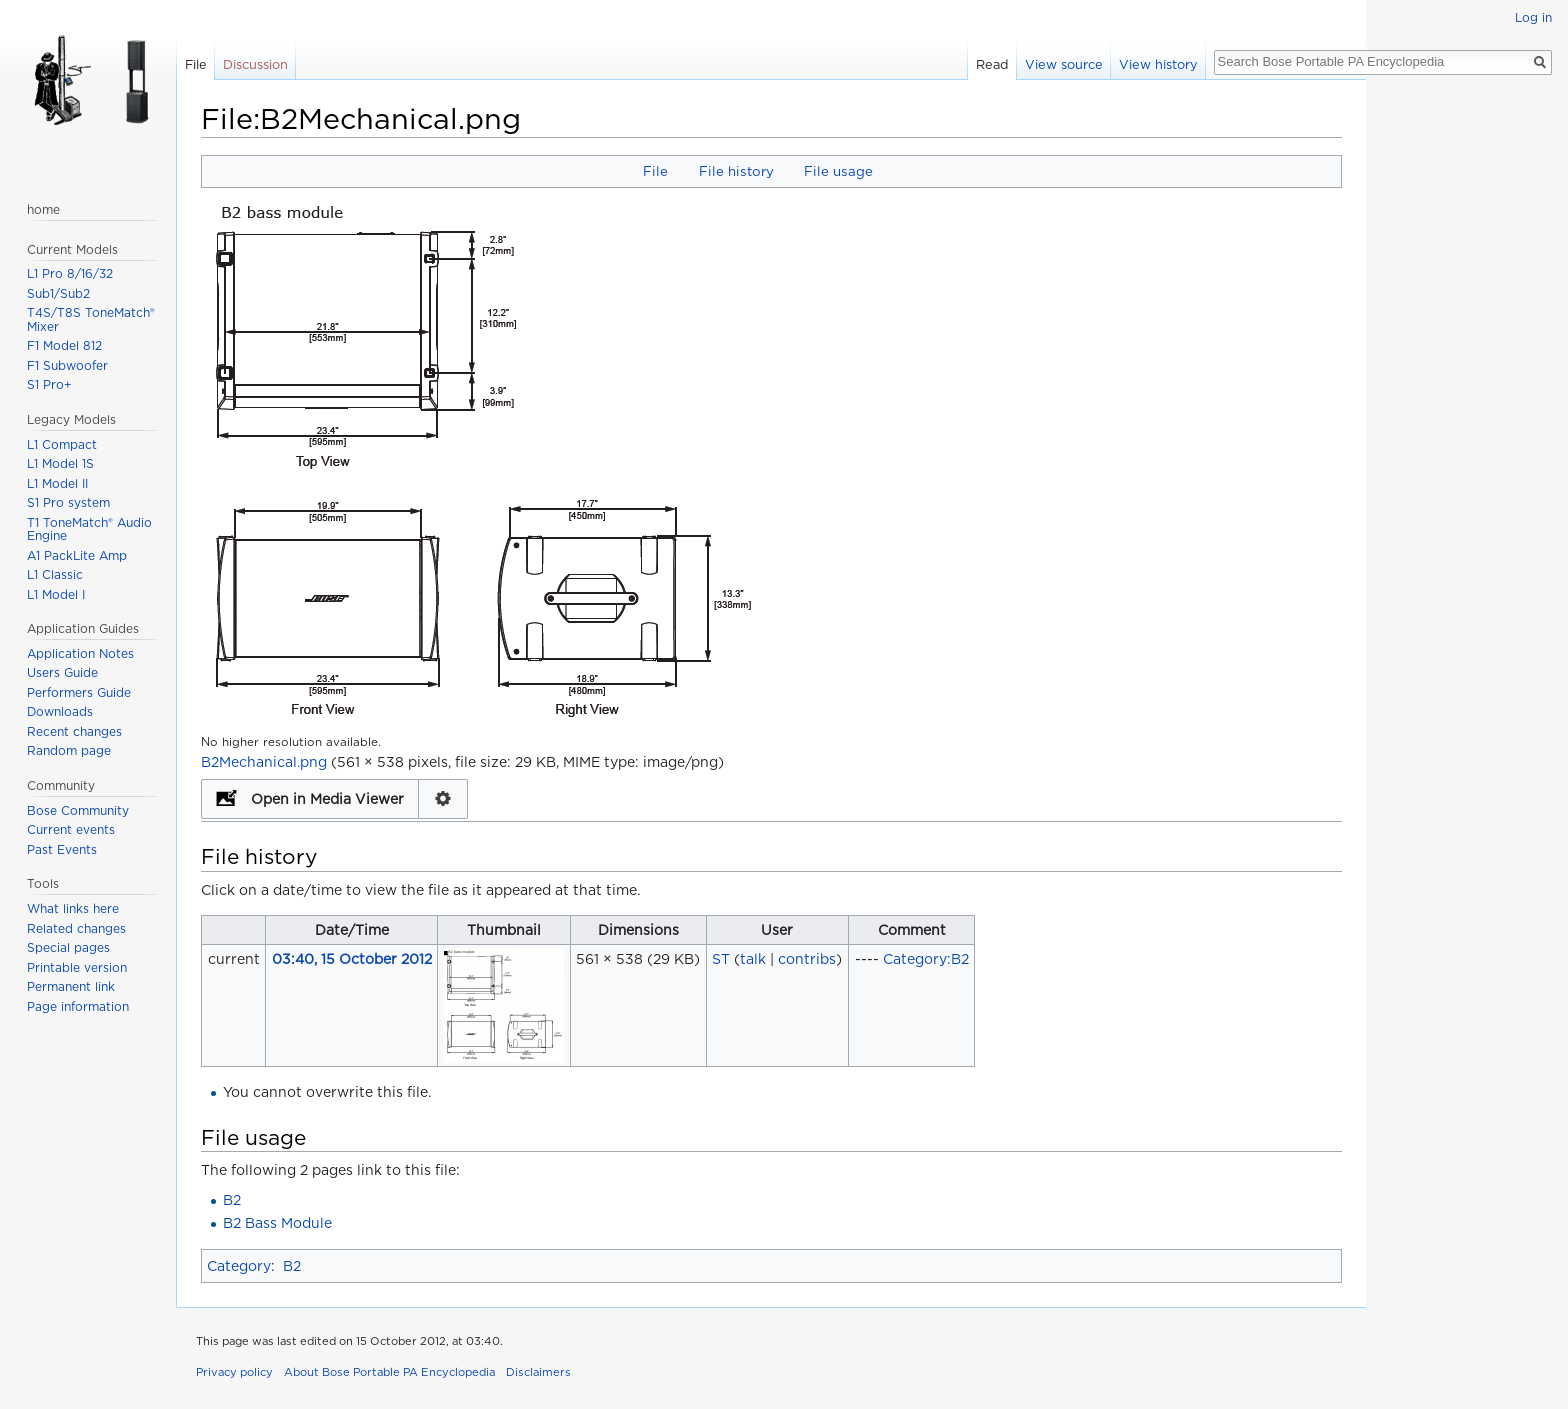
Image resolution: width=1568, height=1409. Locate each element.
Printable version (77, 967)
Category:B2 (926, 959)
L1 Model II (57, 483)
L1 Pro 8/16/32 (70, 273)
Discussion (255, 64)
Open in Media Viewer (327, 799)
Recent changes (74, 731)
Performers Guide (79, 692)
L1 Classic (55, 574)
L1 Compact (62, 444)
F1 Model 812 (64, 345)
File (655, 171)
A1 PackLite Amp (77, 555)
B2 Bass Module (277, 1223)
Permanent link (71, 986)
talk (753, 959)
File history (736, 171)
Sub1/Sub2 (58, 293)
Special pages (68, 947)
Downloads (60, 711)
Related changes (76, 928)
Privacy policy (234, 1372)
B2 (232, 1200)
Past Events (62, 849)
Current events (71, 829)
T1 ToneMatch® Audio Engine (89, 529)
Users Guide (62, 672)
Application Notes (80, 653)
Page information (78, 1006)
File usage (838, 171)
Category (239, 1266)
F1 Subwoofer (67, 365)
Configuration (443, 799)
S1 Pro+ (49, 384)
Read (992, 64)
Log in (1533, 17)
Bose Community (78, 810)
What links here (73, 908)
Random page (69, 750)
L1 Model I (56, 594)
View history (1158, 64)
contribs (807, 959)
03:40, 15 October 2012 (352, 959)
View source (1064, 64)
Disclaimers (538, 1372)
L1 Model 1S (60, 463)
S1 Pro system (68, 502)
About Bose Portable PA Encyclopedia (389, 1372)
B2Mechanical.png (264, 762)
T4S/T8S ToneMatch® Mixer (91, 319)
